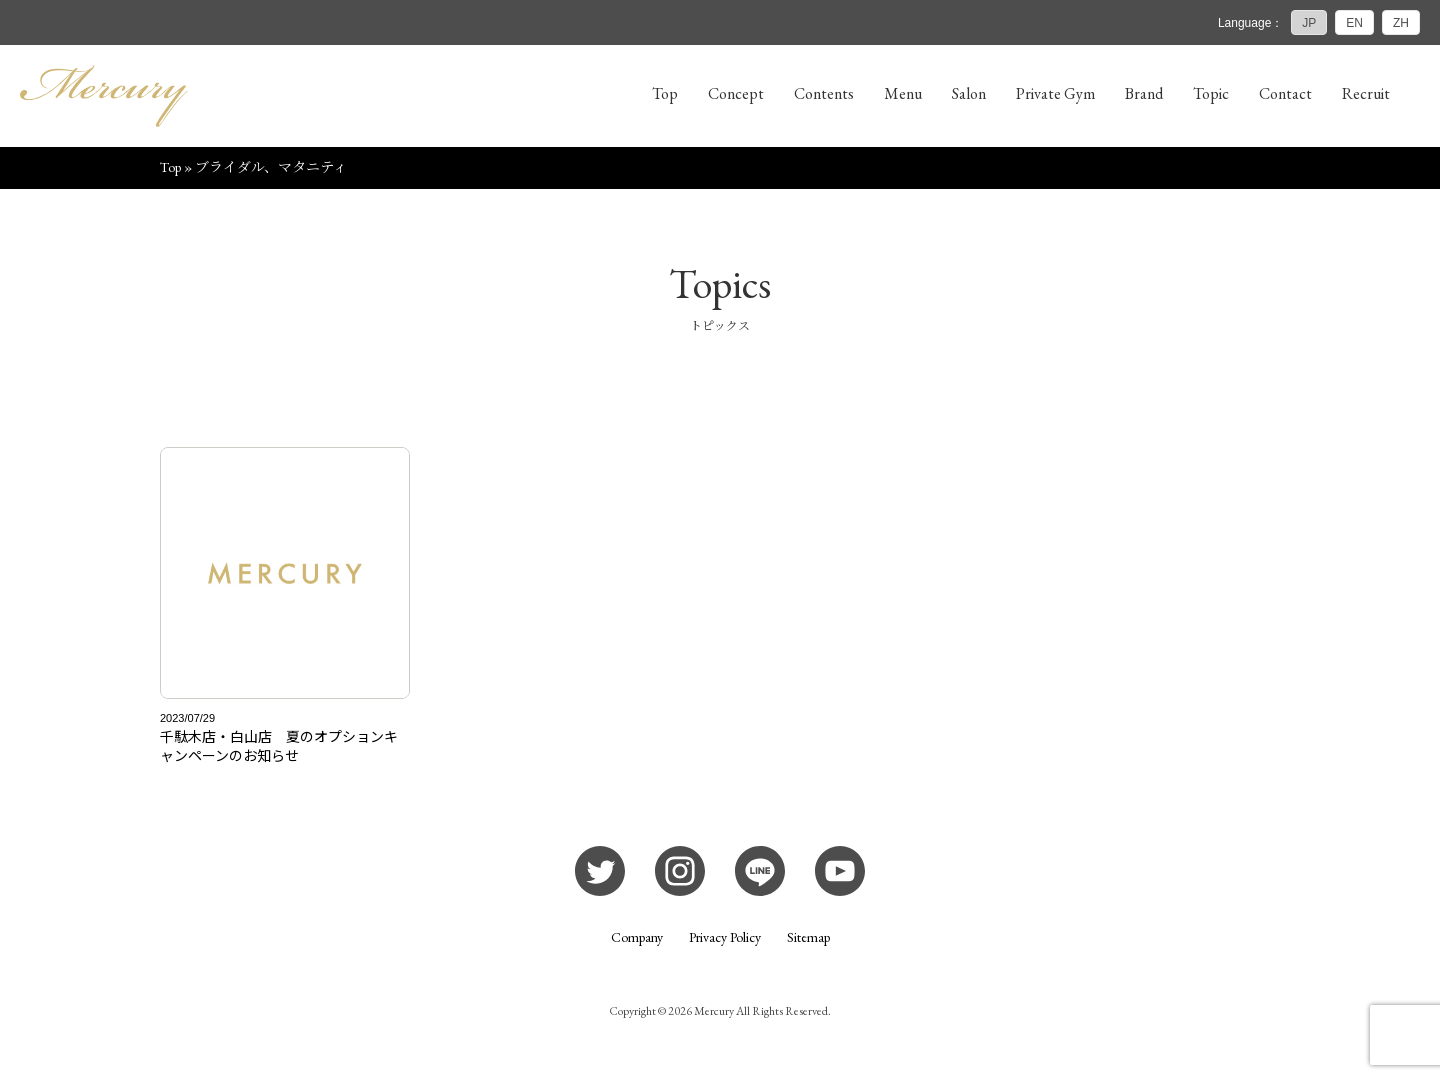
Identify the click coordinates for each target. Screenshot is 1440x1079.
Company (637, 937)
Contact (1285, 93)
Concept (736, 93)
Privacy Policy (725, 937)
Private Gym (1055, 93)
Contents (824, 93)
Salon (969, 93)
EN (1354, 23)
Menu (903, 93)
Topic (1211, 93)
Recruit (1366, 93)
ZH (1401, 23)
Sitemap (808, 937)
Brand (1144, 93)
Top (665, 93)
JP (1309, 23)
